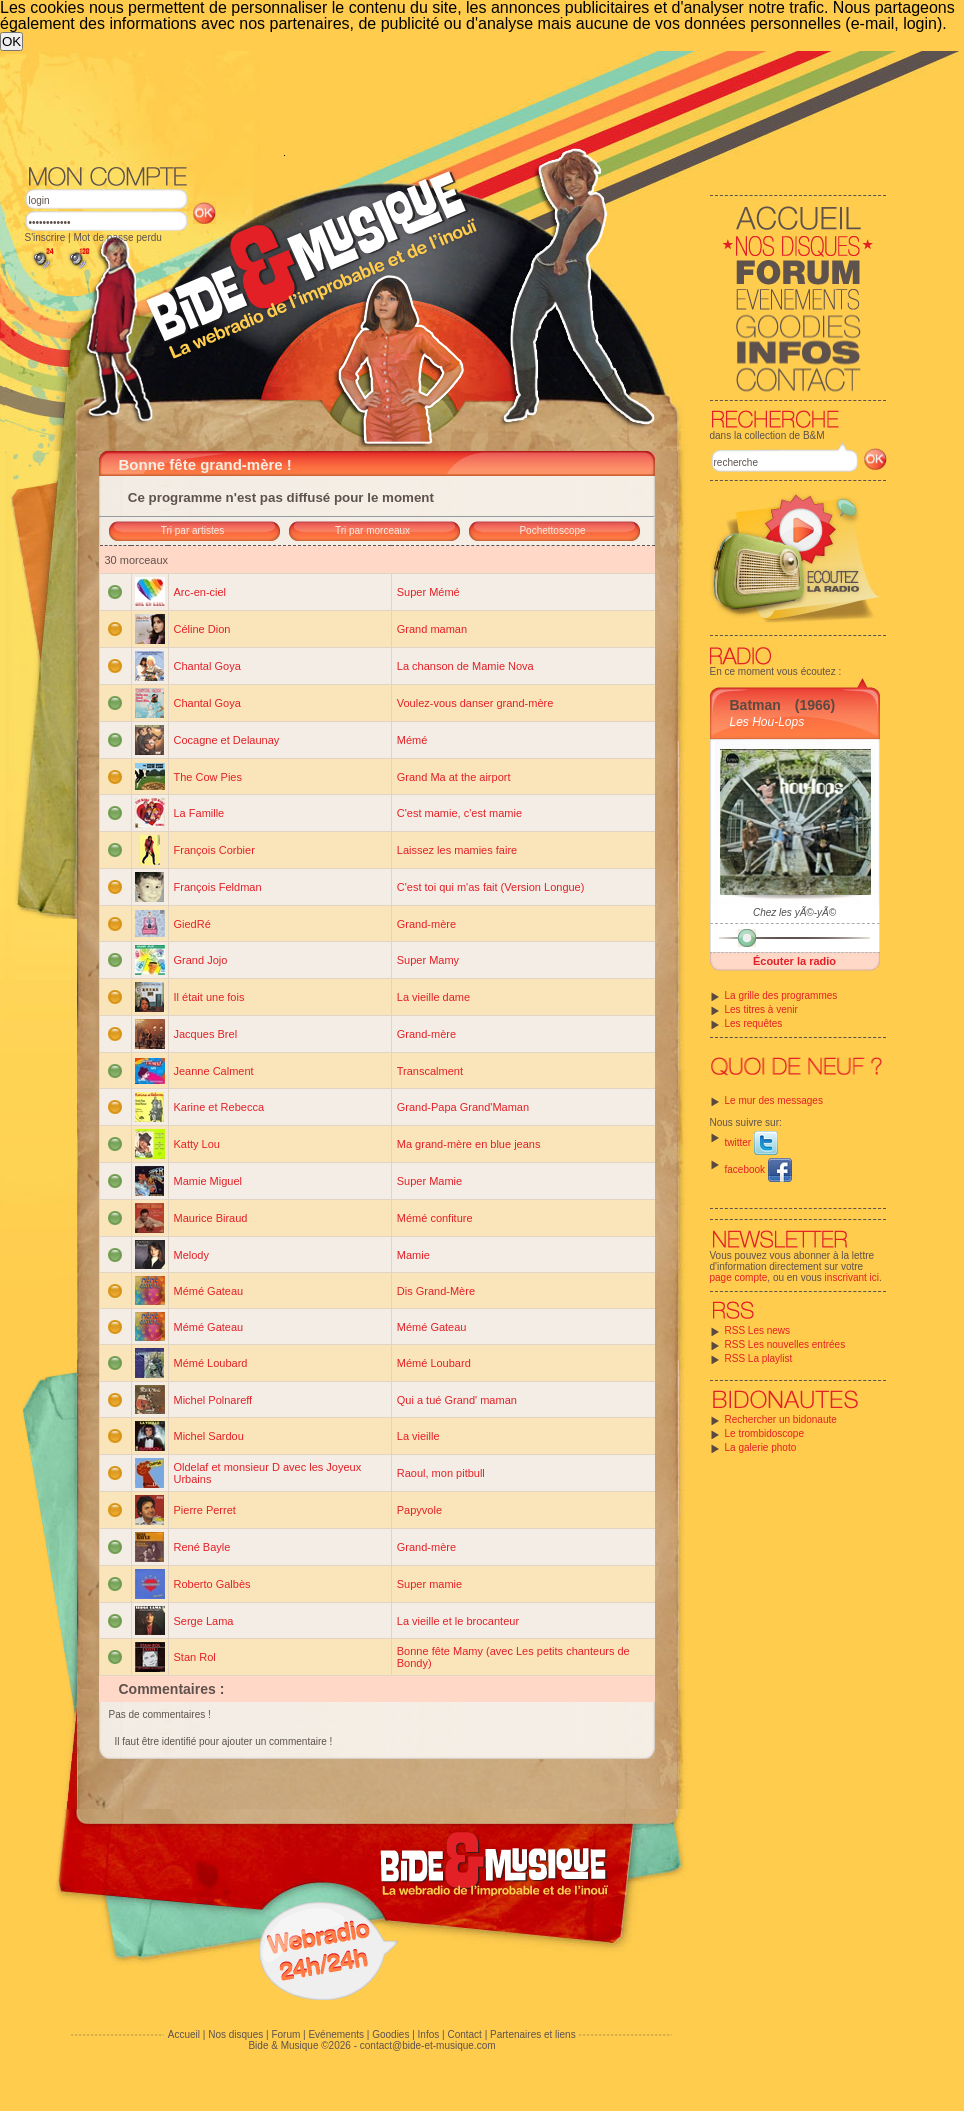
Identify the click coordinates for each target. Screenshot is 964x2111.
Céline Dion (202, 629)
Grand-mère (426, 924)
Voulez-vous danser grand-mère (475, 703)
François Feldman (218, 887)
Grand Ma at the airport (454, 777)
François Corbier (214, 850)
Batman (755, 705)
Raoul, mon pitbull (441, 1473)
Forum (285, 2034)
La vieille (418, 1436)
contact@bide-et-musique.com (428, 2045)
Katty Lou (197, 1144)
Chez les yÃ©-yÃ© (794, 912)
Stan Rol (195, 1657)
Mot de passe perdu (117, 237)
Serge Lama (204, 1621)
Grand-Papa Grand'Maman (463, 1107)
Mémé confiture (435, 1218)
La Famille (199, 813)
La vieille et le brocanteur (458, 1621)
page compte (739, 1277)
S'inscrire (45, 237)
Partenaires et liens (533, 2034)
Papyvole (419, 1510)
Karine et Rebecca (219, 1107)
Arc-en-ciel (200, 592)
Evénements (336, 2034)
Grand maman (432, 629)
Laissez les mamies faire (457, 850)
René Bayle (202, 1547)
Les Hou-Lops (767, 722)
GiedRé (192, 924)
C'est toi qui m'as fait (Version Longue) (491, 887)
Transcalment (430, 1071)
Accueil (184, 2034)
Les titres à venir (761, 1009)
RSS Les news (758, 1330)
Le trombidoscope (765, 1433)
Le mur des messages (774, 1100)
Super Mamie (429, 1181)
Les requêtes (754, 1023)
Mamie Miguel (208, 1181)
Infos (429, 2034)
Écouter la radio (794, 961)
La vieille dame (433, 997)
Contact (464, 2034)
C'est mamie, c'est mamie (459, 813)
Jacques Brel (206, 1034)
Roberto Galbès (212, 1584)
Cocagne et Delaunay (227, 740)
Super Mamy (428, 960)
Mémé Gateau (209, 1291)
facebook (758, 1169)
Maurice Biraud (211, 1218)
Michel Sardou (209, 1436)
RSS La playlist (759, 1358)
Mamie (413, 1255)
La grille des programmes (781, 995)
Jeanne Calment (214, 1071)
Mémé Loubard (211, 1363)
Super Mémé (428, 592)
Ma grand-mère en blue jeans (469, 1144)
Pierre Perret (205, 1510)
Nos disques (235, 2034)
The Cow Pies (208, 777)
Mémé (412, 740)
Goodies (390, 2034)
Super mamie (429, 1584)
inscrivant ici (852, 1277)
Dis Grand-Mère (436, 1291)
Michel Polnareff (213, 1400)
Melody (191, 1255)
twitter (751, 1142)
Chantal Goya (207, 666)
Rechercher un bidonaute (781, 1419)
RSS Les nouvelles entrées (785, 1344)
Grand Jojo (201, 960)
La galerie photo (761, 1447)
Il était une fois (209, 997)
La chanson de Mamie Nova (465, 666)
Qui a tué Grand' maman (457, 1400)
